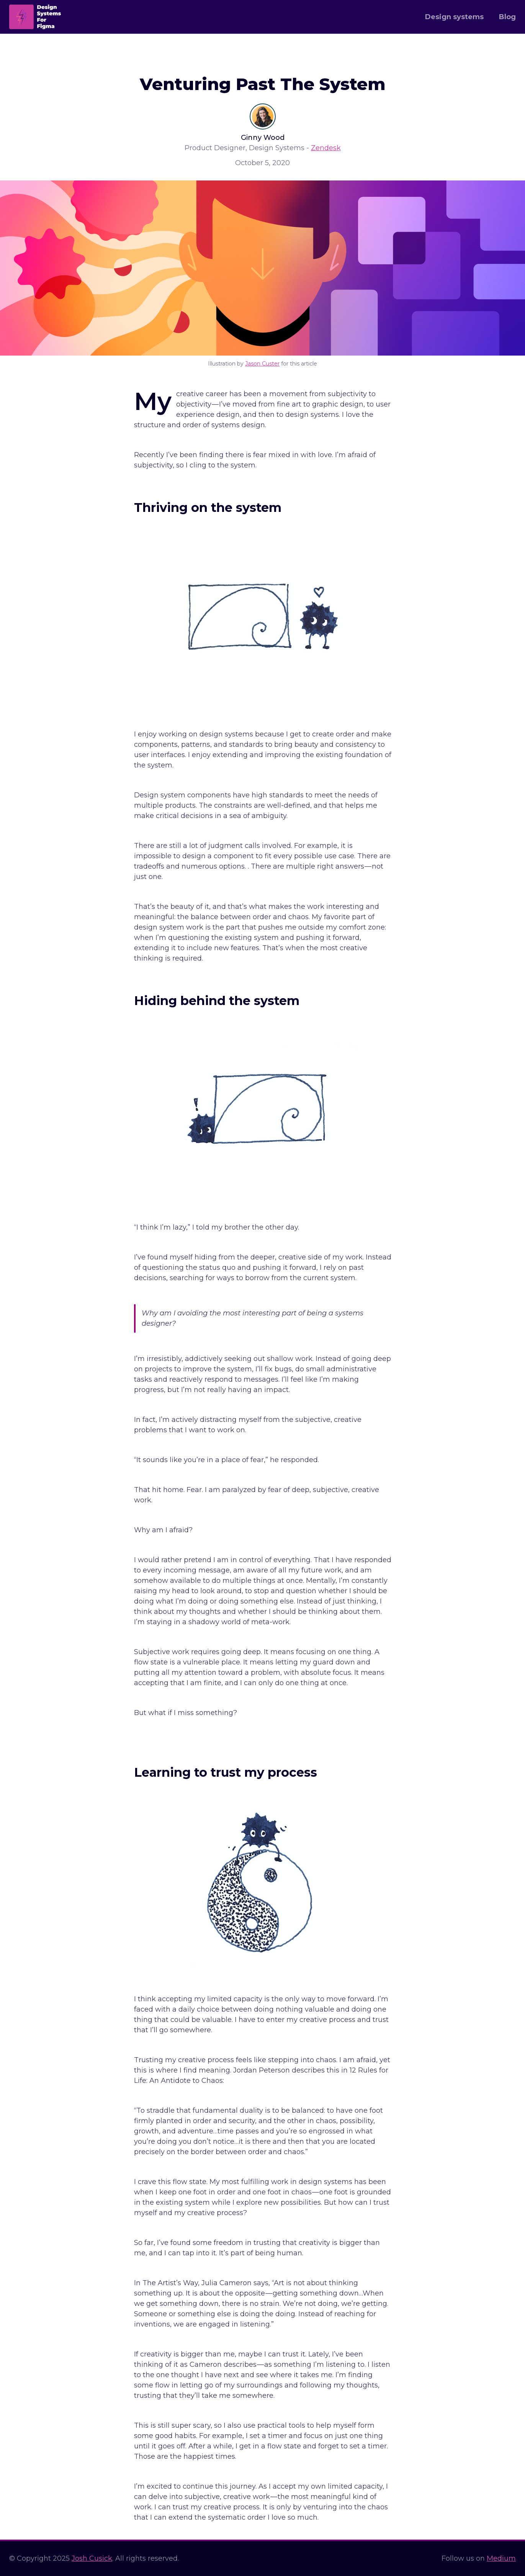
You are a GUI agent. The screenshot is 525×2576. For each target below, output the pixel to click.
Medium (501, 2558)
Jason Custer (262, 363)
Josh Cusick (92, 2558)
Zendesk (326, 148)
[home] (35, 17)
